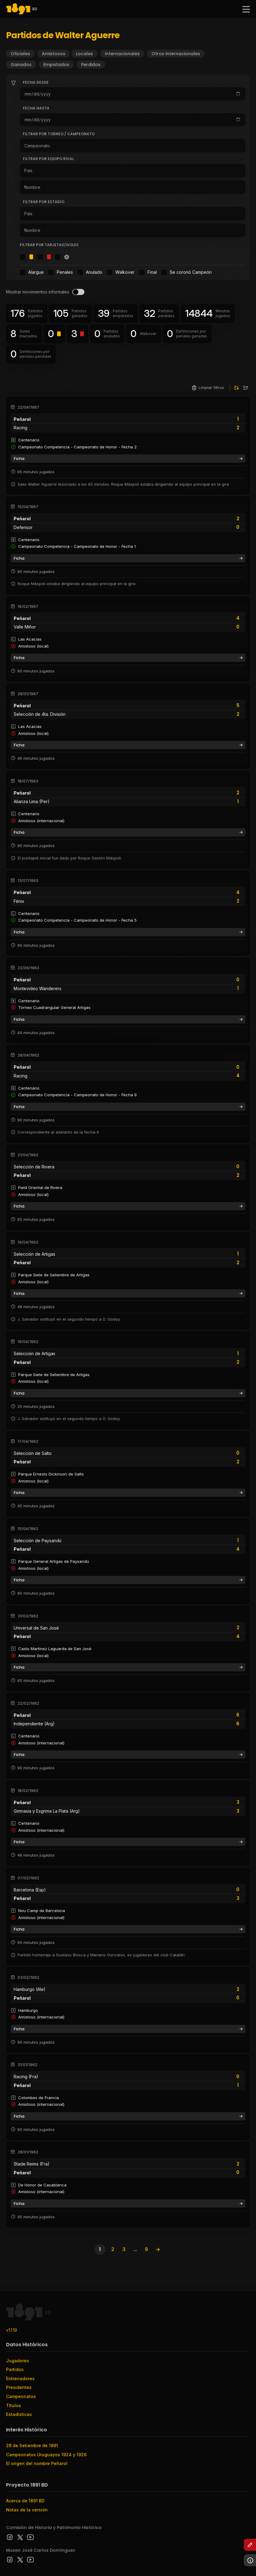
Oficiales (20, 54)
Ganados (21, 65)
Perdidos (91, 65)
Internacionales (122, 54)
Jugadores (17, 2360)
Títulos (13, 2405)
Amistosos (53, 54)
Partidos (15, 2369)
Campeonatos (21, 2396)
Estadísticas (19, 2414)
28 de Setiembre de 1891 (32, 2445)
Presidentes (19, 2387)
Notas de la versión (27, 2509)
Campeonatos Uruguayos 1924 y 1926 (46, 2454)
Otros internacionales (176, 54)
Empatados (56, 65)
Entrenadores (20, 2378)
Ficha (128, 458)
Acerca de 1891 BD (25, 2500)
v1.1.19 (11, 2330)
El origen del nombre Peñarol (36, 2463)
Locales (84, 54)
